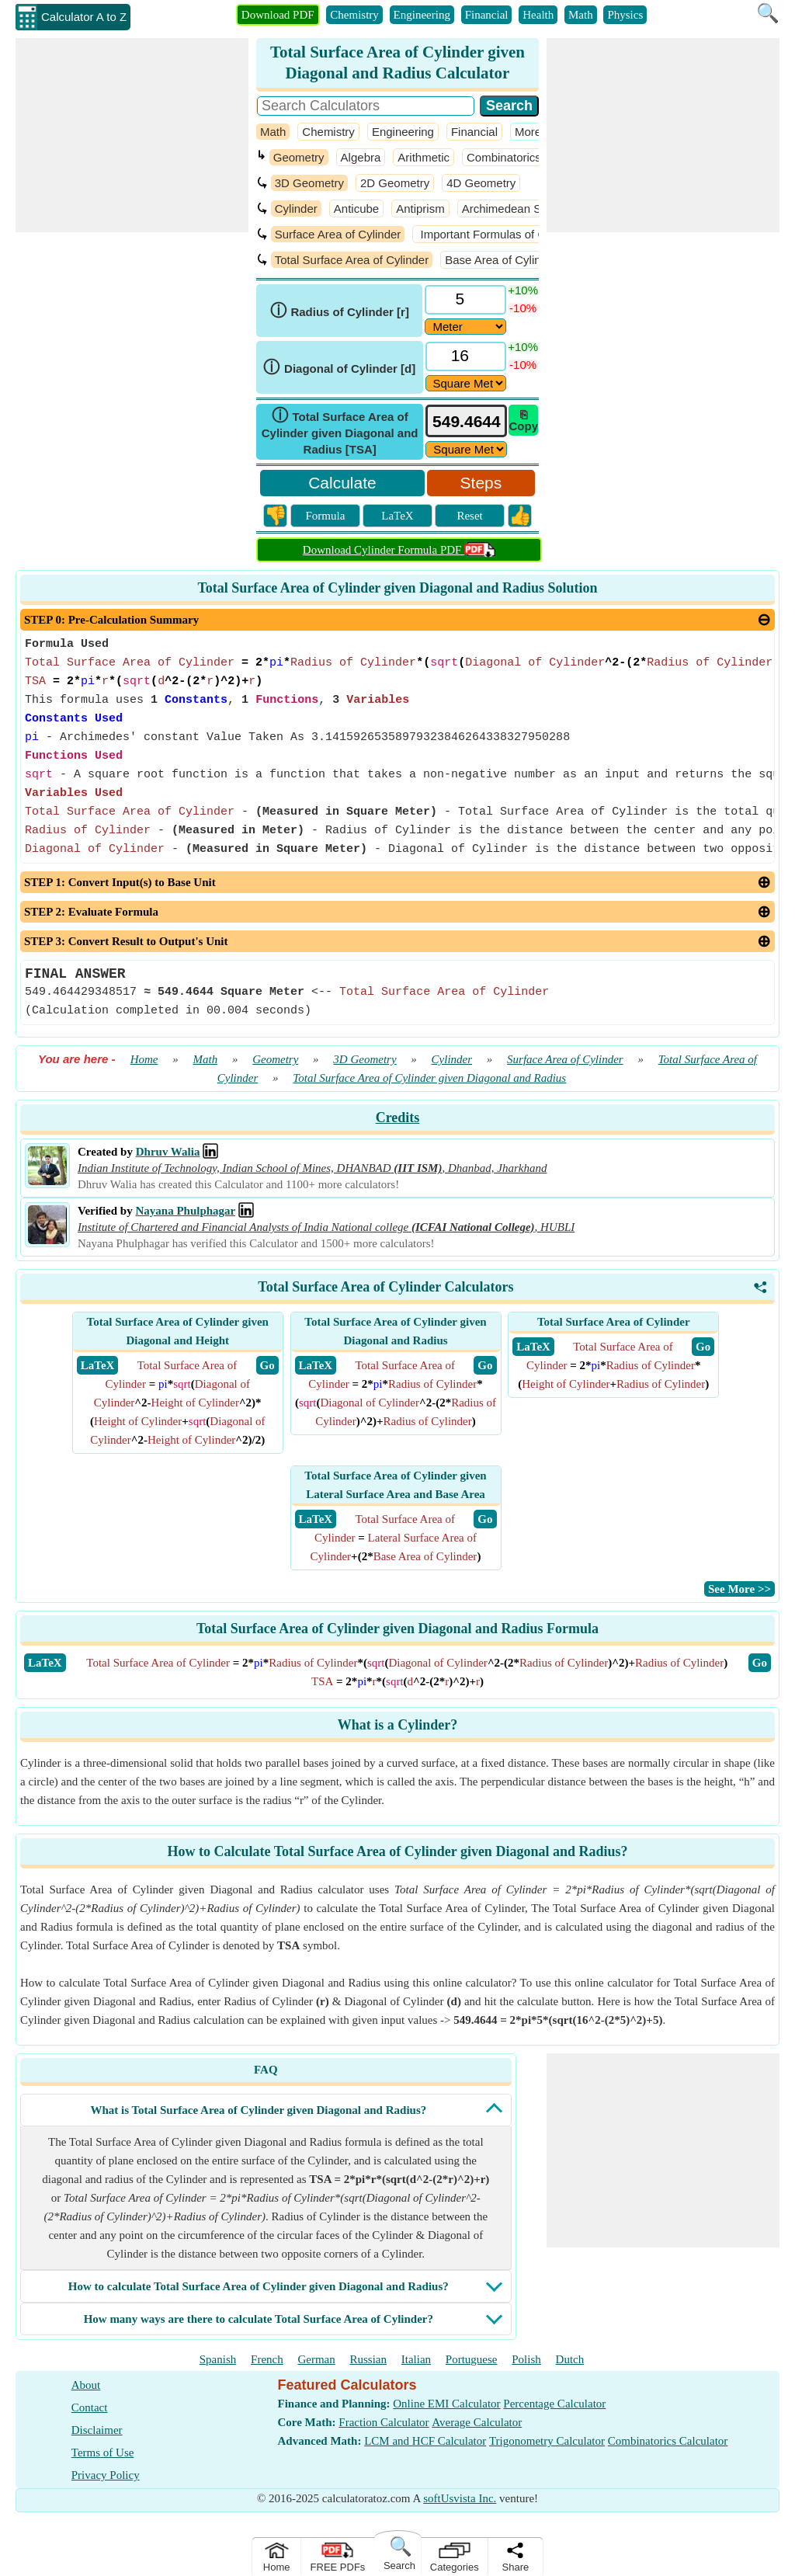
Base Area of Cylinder (501, 259)
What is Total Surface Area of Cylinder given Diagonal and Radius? (258, 2110)
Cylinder (296, 208)
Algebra (361, 157)
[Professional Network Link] (210, 1151)
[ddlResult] (466, 449)
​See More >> (739, 1589)
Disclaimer (97, 2430)
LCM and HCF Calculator (425, 2441)
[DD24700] (465, 326)
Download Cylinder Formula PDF (399, 550)
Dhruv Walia (168, 1151)
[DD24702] (466, 383)
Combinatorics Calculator (668, 2441)
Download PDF (277, 15)
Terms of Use (102, 2452)
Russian (368, 2359)
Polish (526, 2359)
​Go (759, 1662)
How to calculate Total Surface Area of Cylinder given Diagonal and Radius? (258, 2286)
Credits (398, 1117)
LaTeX (397, 515)
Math (580, 15)
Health (538, 15)
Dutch (570, 2359)
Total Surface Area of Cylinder (352, 259)
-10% (522, 308)
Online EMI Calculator (446, 2403)
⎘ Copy (523, 420)
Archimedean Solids (513, 208)
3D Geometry (309, 182)
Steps (481, 483)
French (267, 2359)
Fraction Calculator (383, 2422)
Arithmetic (424, 157)
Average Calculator (477, 2422)
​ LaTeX (98, 1365)
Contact (89, 2407)
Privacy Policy (105, 2475)
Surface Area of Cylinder (338, 234)
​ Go (267, 1365)
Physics (625, 15)
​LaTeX (45, 1662)
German (316, 2359)
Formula (325, 515)
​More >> (536, 131)
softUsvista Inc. (459, 2498)
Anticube (356, 208)
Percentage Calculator (554, 2403)
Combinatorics (504, 157)
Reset (469, 515)
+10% (523, 290)
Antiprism (420, 208)
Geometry (299, 157)
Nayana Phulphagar (185, 1211)
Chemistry (354, 15)
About (86, 2385)
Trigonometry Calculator (547, 2441)
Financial (487, 15)
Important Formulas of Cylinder (498, 234)
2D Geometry (394, 182)
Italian (416, 2359)
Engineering (422, 15)
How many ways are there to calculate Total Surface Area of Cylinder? (258, 2319)
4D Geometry (481, 182)
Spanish (218, 2359)
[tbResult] (466, 421)
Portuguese (472, 2359)
